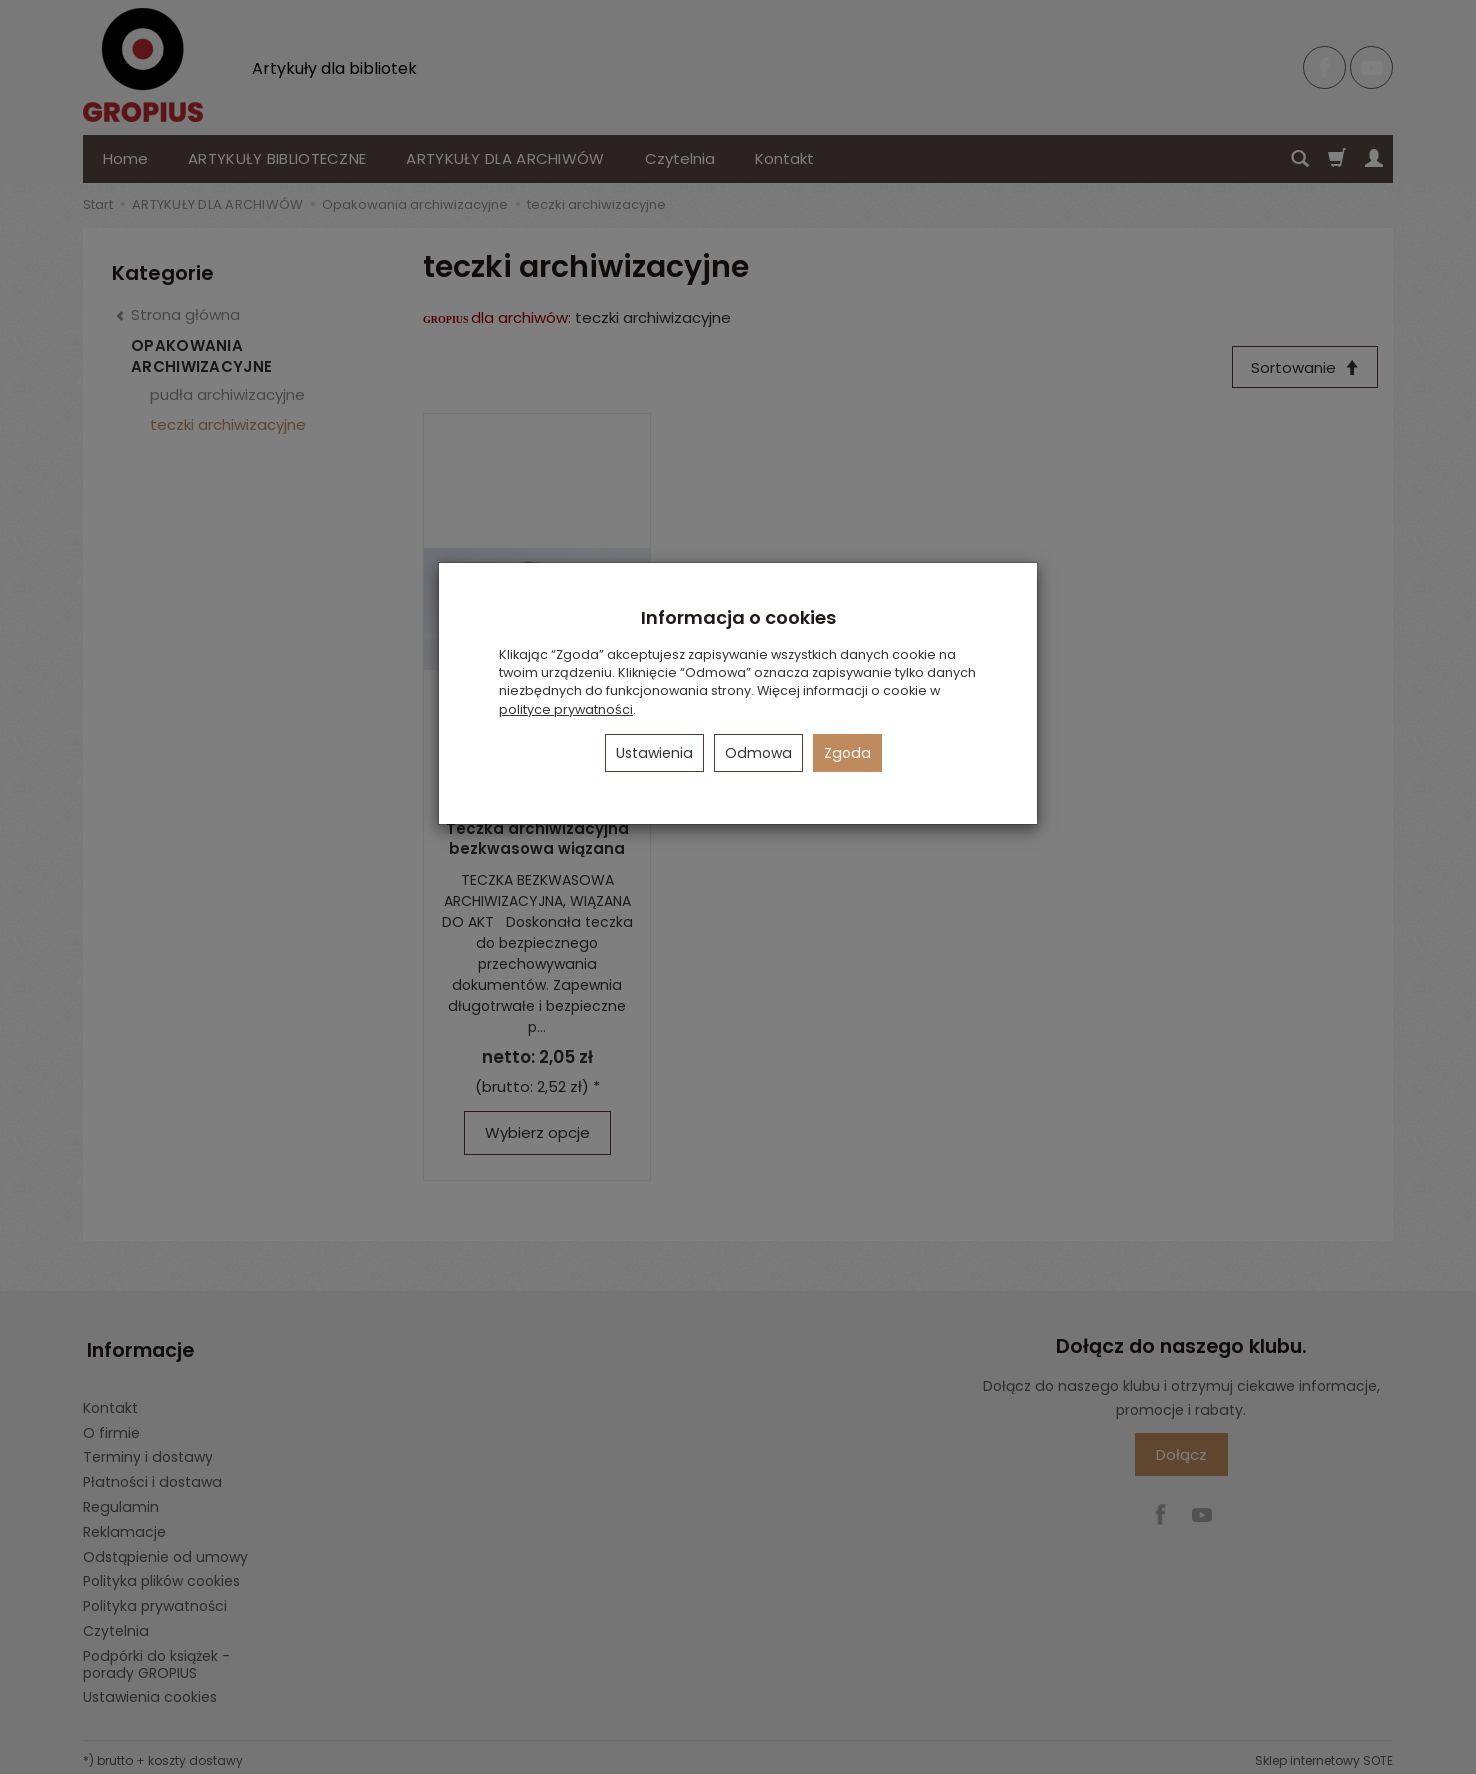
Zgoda (847, 753)
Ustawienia (654, 753)
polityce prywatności (566, 709)
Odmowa (758, 753)
